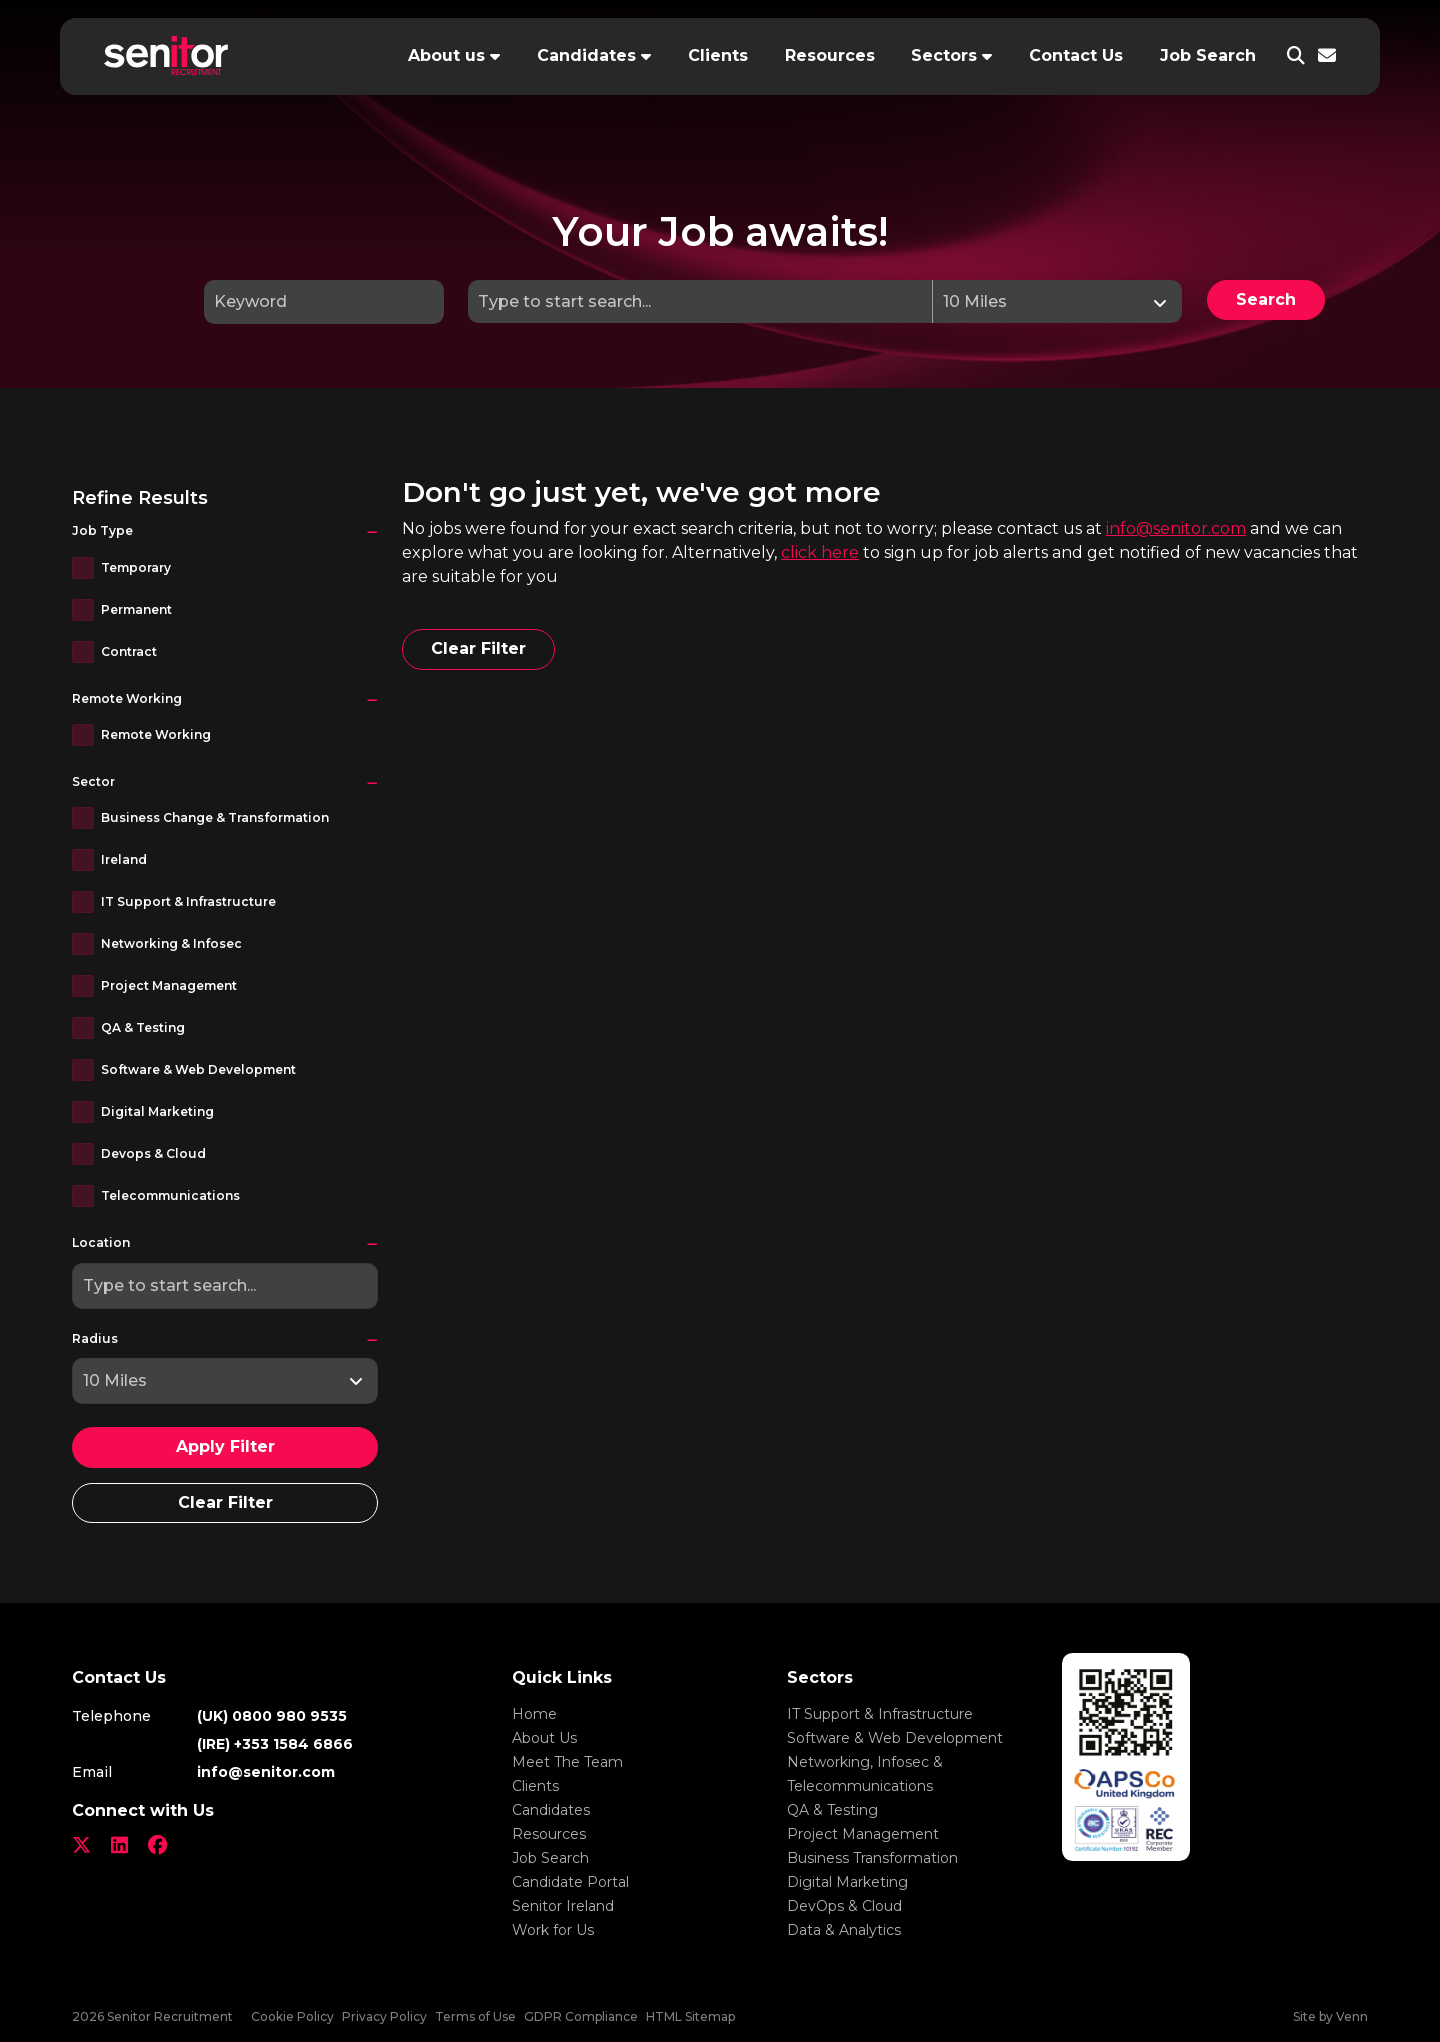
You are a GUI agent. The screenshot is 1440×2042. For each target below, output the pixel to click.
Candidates (586, 55)
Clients (718, 55)
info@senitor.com (1176, 528)
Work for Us (553, 1930)
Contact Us (1076, 55)
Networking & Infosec (171, 943)
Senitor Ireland (563, 1906)
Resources (830, 55)
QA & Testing (143, 1027)
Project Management (169, 985)
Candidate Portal (570, 1882)
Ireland (124, 859)
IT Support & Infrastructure (188, 901)
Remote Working (156, 734)
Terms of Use (475, 2016)
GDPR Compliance (581, 2016)
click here (820, 552)
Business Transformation (872, 1858)
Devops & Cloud (153, 1153)
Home (534, 1714)
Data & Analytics (844, 1930)
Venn (1352, 2016)
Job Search (1208, 55)
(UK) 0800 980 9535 (272, 1716)
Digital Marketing (157, 1111)
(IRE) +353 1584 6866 (275, 1744)
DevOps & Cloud (844, 1906)
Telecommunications (170, 1195)
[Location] (700, 301)
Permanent (136, 609)
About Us (544, 1738)
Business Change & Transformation (215, 817)
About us (446, 55)
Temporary (136, 567)
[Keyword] (324, 302)
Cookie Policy (292, 2016)
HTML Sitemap (690, 2016)
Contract (129, 651)
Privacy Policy (384, 2016)
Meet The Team (567, 1762)
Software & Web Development (198, 1069)
